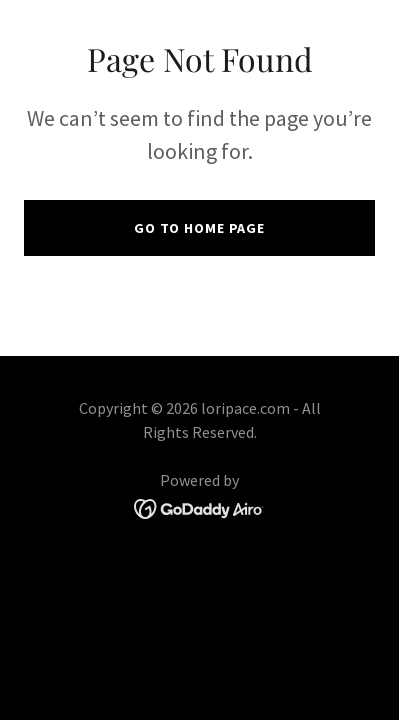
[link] (199, 506)
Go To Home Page (199, 228)
